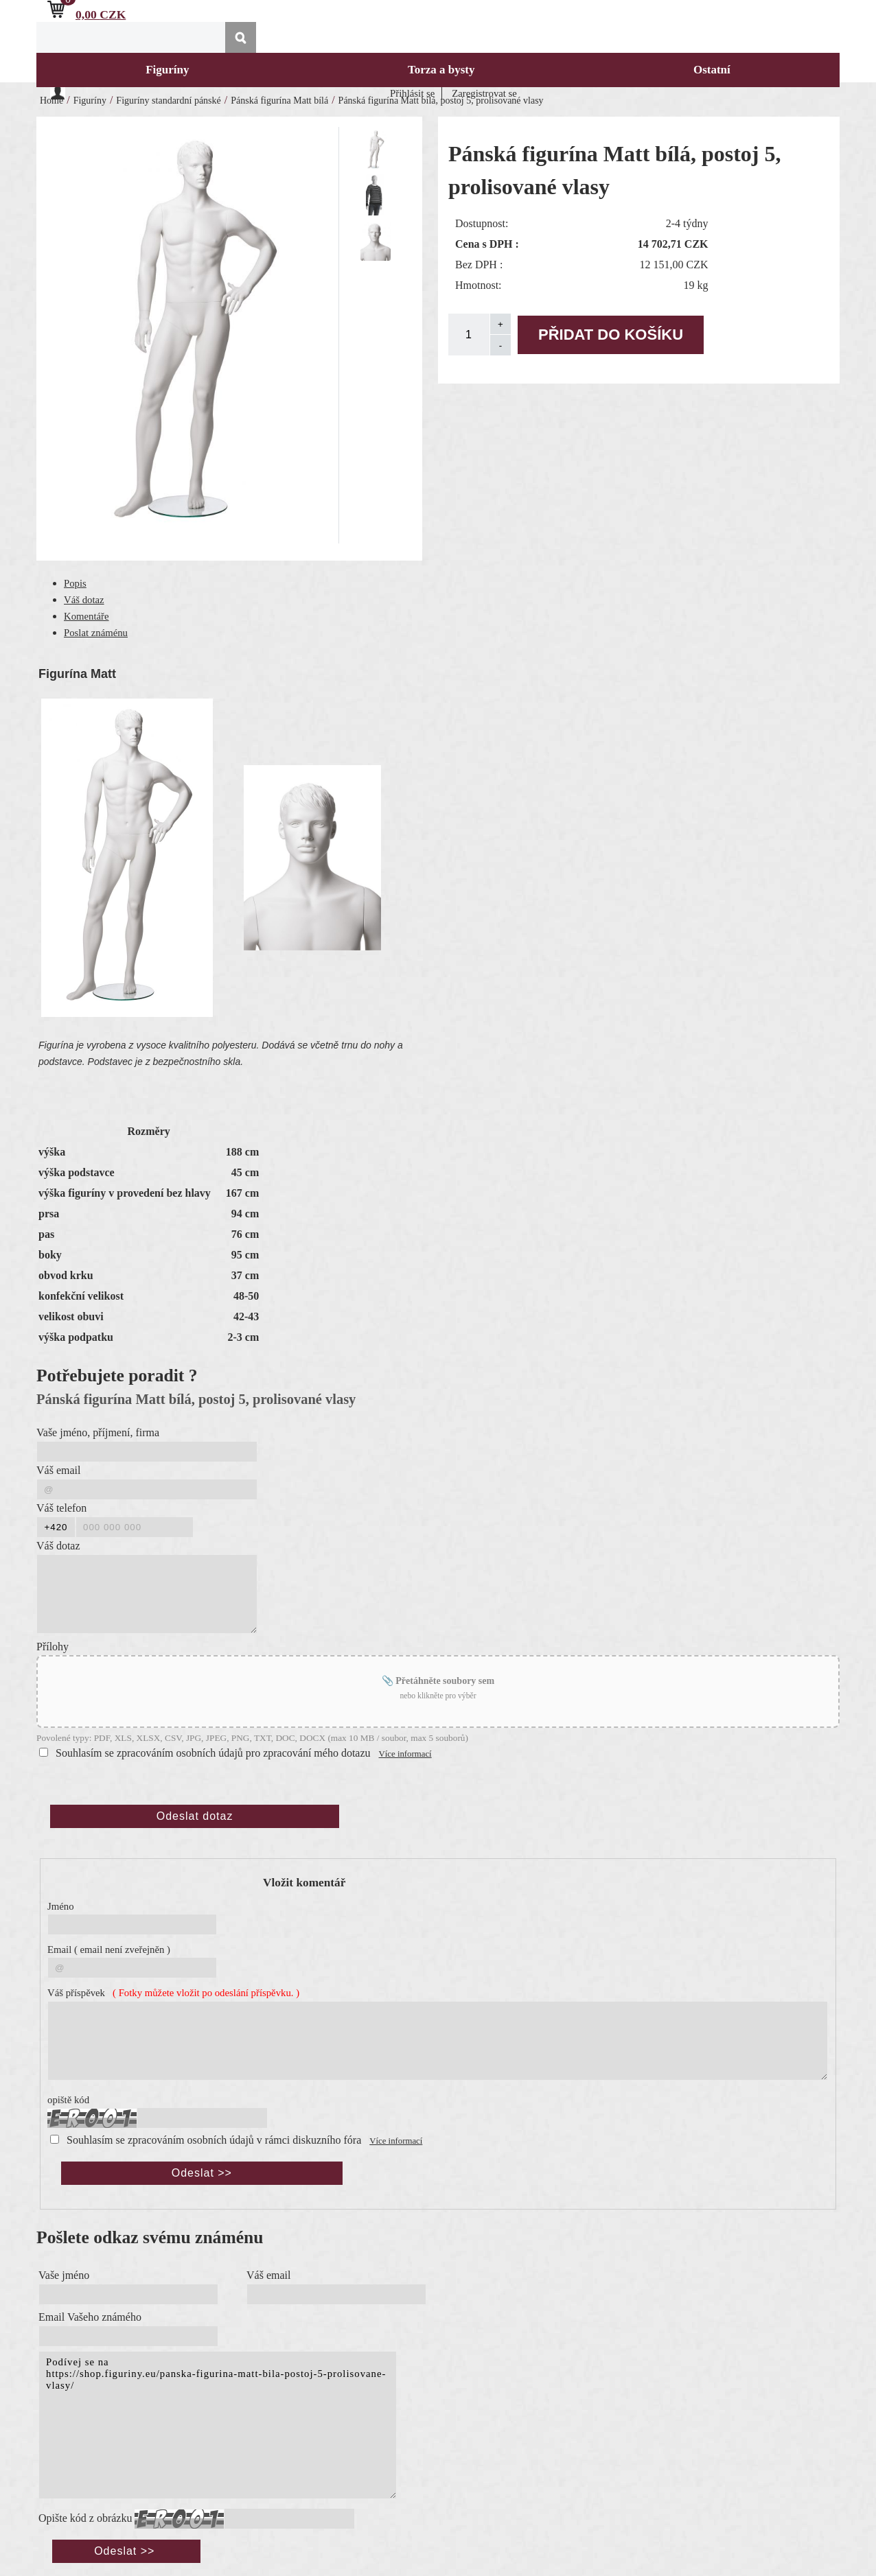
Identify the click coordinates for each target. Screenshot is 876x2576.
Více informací (405, 1754)
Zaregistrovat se (484, 93)
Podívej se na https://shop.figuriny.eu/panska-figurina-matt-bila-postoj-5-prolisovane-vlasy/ (217, 2425)
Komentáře (86, 616)
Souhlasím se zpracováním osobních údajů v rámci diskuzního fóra (214, 2140)
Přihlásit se (412, 93)
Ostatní (711, 69)
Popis (75, 583)
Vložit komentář (304, 1882)
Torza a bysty (441, 69)
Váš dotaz (84, 599)
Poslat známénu (96, 632)
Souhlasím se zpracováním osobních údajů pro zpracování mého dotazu (213, 1753)
